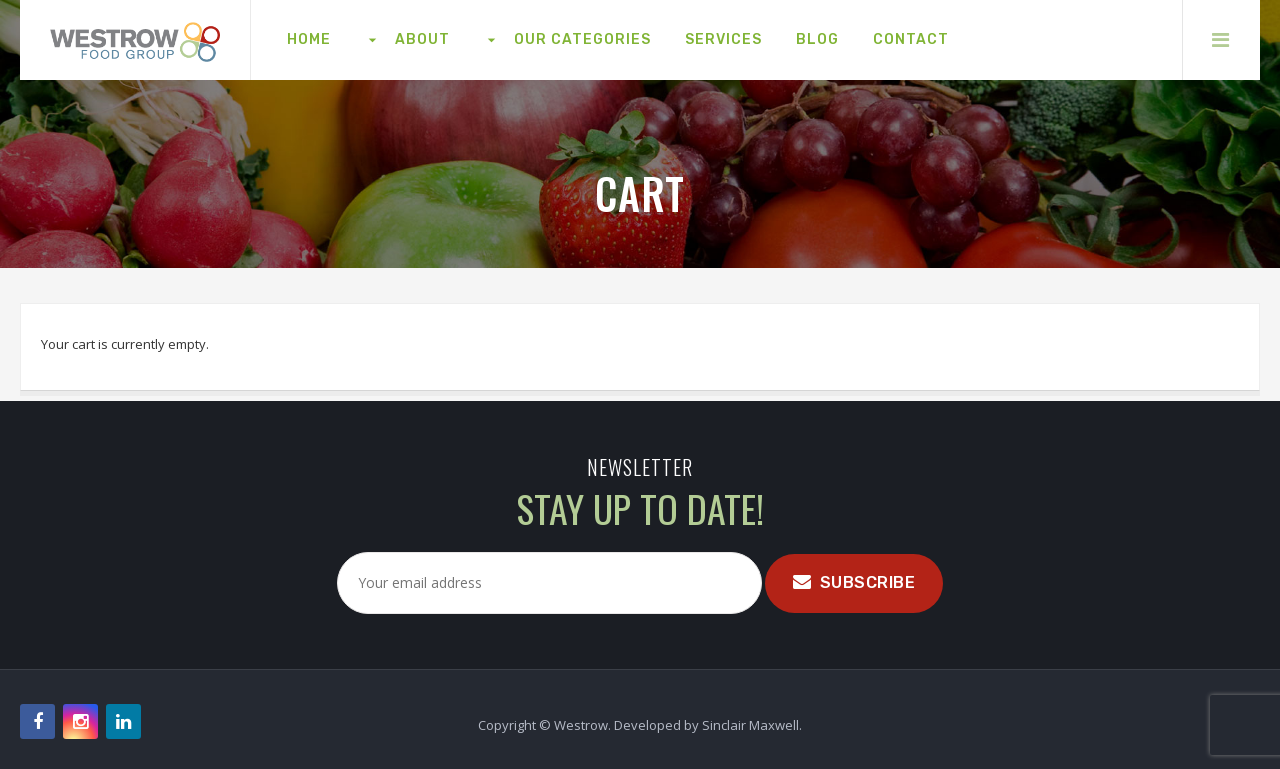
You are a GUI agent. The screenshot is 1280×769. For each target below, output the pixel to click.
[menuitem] (309, 40)
